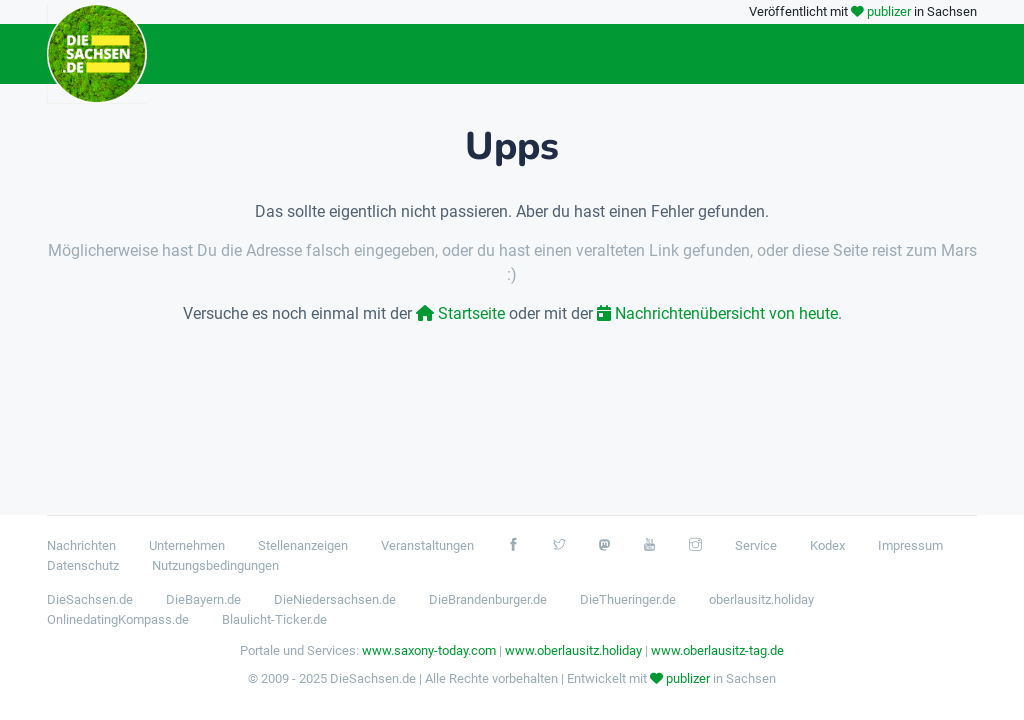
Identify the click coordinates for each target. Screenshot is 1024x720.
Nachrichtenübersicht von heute (717, 313)
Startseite (460, 313)
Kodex (827, 545)
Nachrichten (81, 545)
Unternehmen (187, 545)
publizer (889, 11)
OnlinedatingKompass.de (118, 619)
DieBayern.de (203, 599)
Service (756, 545)
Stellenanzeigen (303, 545)
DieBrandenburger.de (488, 599)
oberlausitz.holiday (761, 599)
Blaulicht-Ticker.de (274, 619)
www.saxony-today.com (429, 650)
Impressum (910, 545)
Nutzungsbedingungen (215, 565)
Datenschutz (83, 565)
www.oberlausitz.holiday (573, 650)
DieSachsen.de (90, 599)
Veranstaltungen (427, 545)
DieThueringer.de (628, 599)
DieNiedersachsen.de (335, 599)
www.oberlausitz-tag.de (717, 650)
